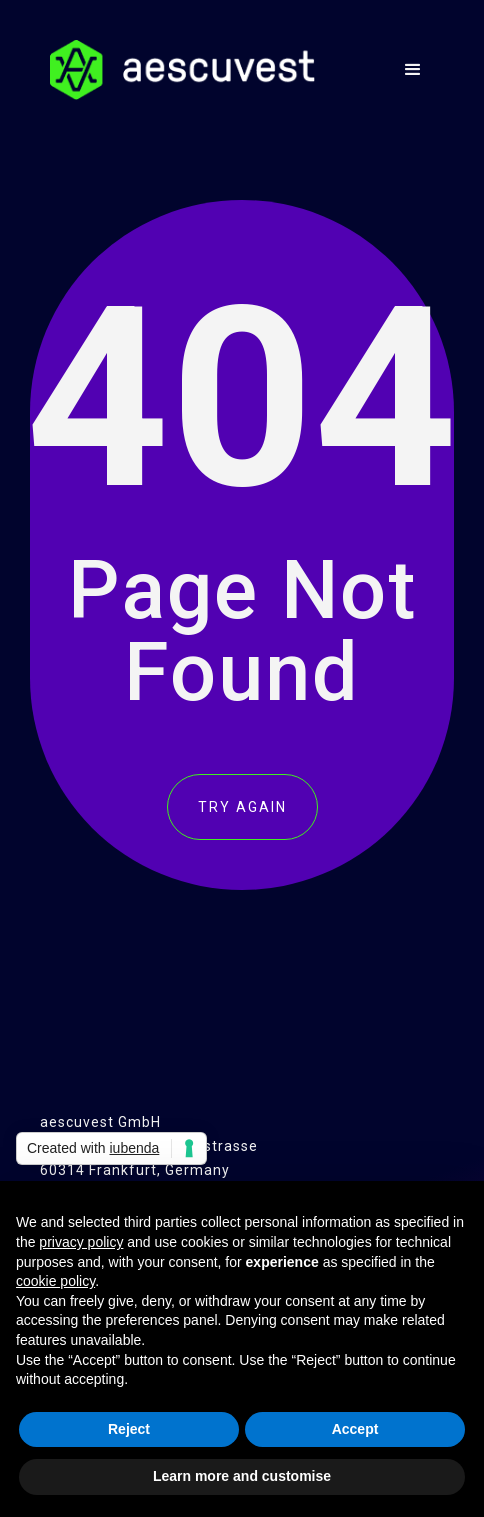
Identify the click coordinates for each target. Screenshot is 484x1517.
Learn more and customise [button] (242, 1476)
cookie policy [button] (55, 1281)
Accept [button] (355, 1429)
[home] (177, 70)
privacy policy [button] (81, 1242)
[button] (413, 70)
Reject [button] (129, 1429)
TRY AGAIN (242, 807)
